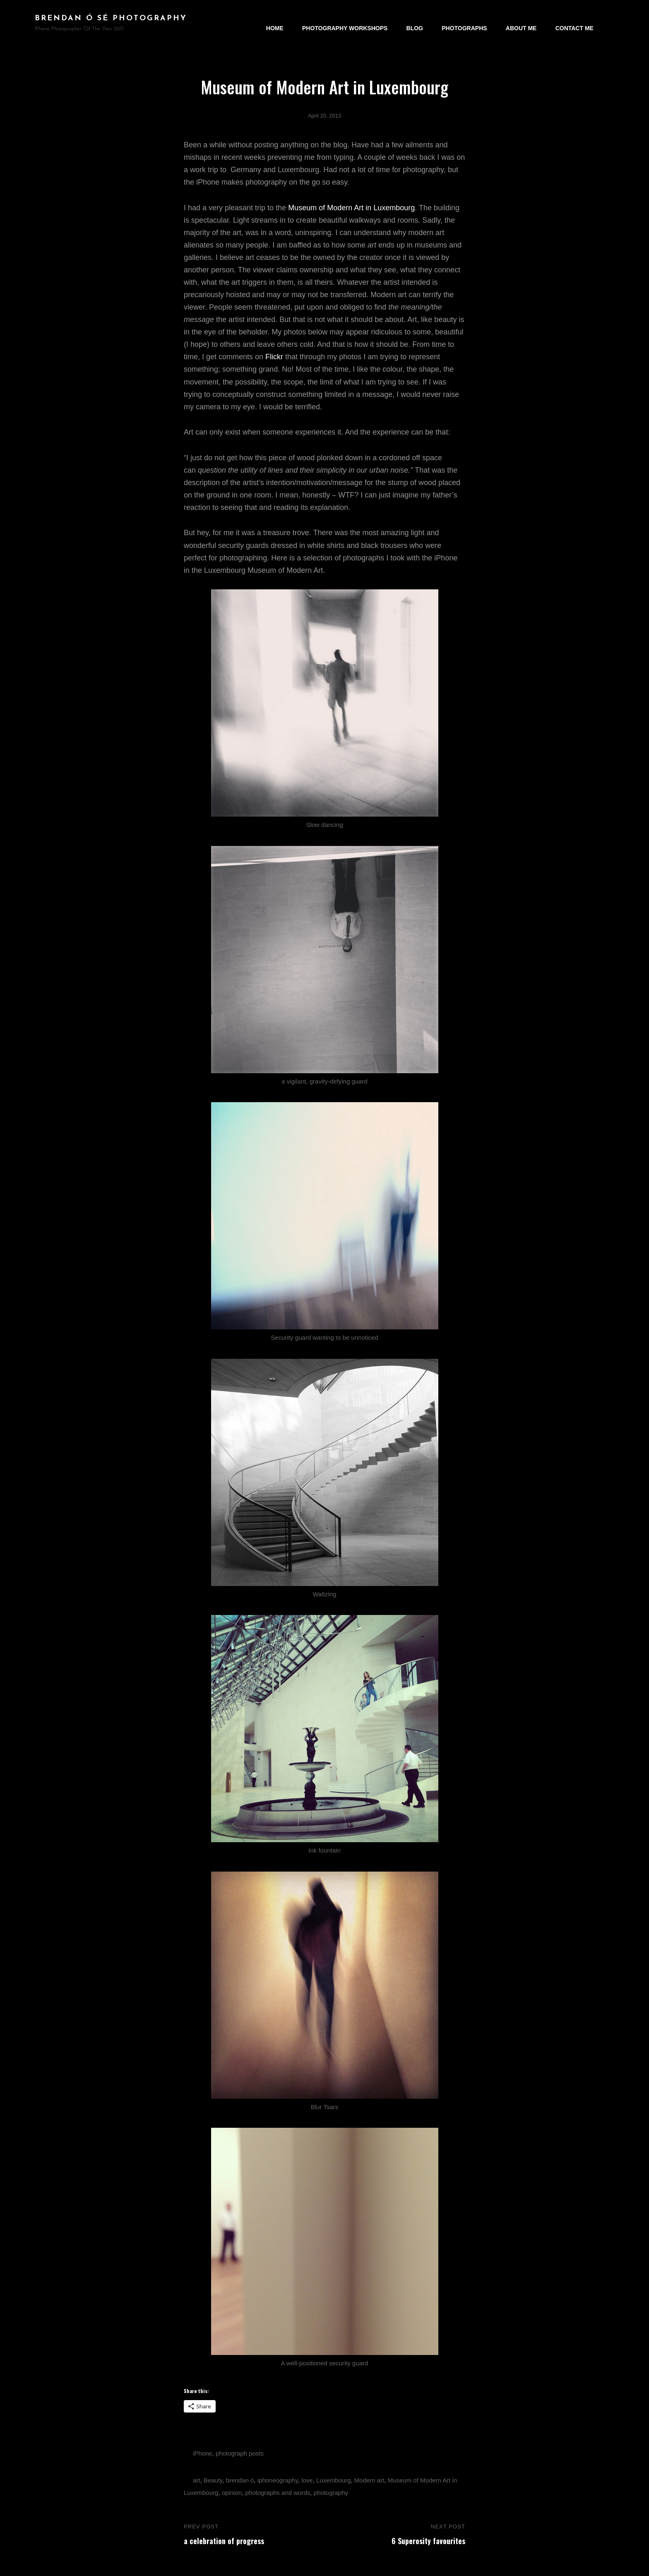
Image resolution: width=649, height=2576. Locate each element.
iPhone (202, 2453)
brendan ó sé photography (111, 18)
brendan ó (240, 2480)
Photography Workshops (345, 23)
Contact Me (574, 23)
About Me (521, 23)
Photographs (464, 23)
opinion (232, 2492)
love (307, 2480)
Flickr (274, 357)
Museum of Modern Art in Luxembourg (351, 208)
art (196, 2480)
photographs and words (277, 2492)
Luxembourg (333, 2480)
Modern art (369, 2480)
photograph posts (240, 2453)
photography (331, 2492)
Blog (414, 23)
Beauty (213, 2480)
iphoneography (277, 2480)
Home (275, 23)
